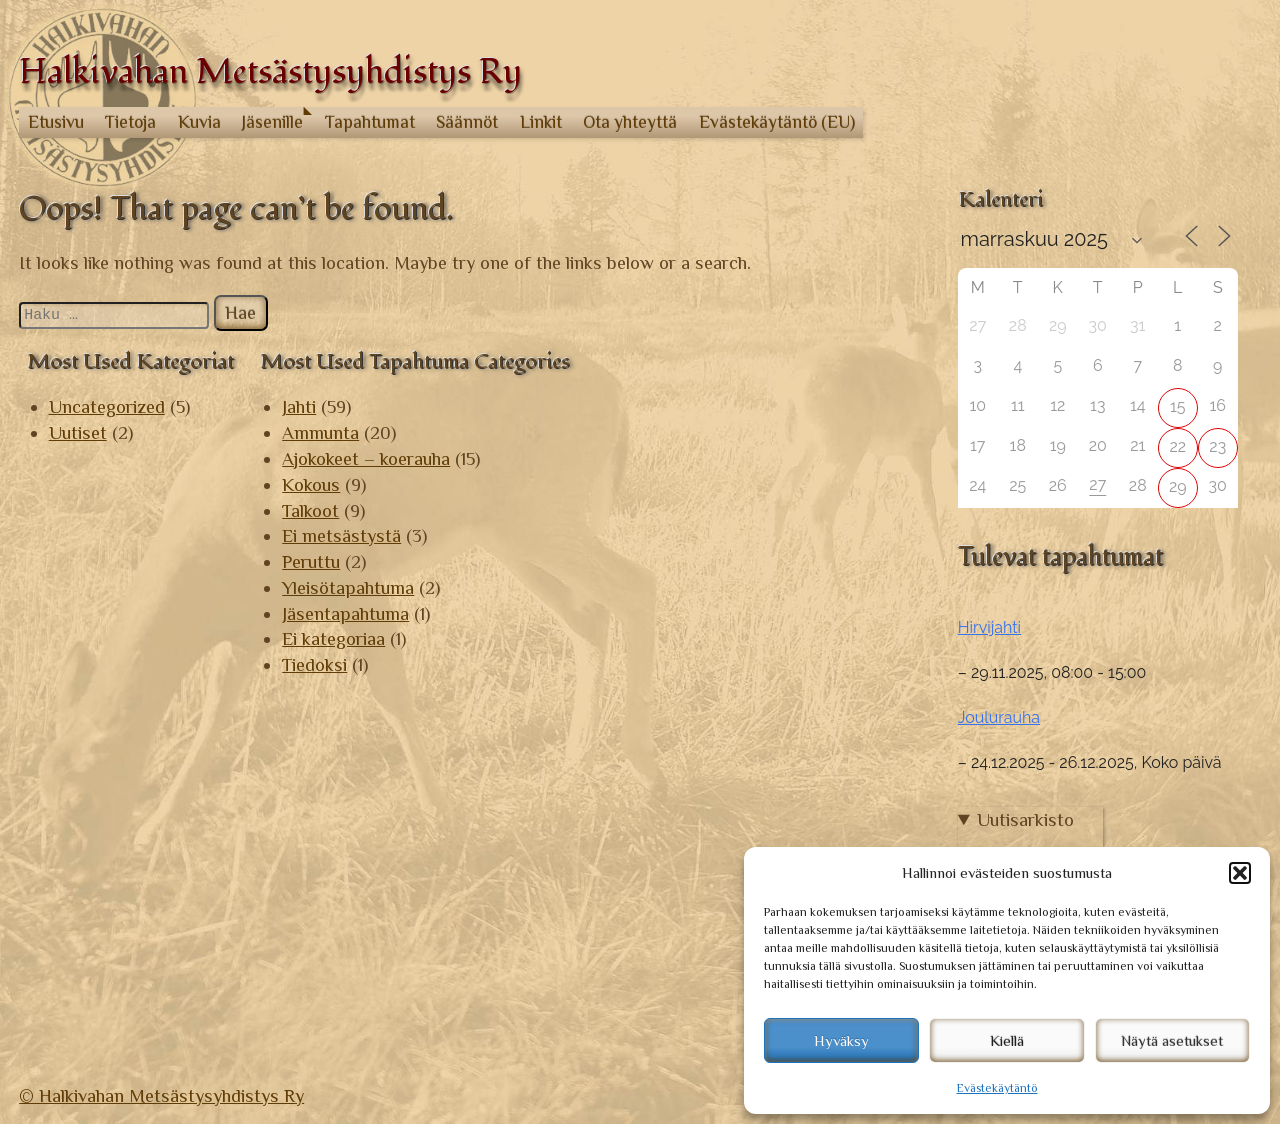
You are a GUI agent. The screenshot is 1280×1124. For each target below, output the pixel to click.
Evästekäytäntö (997, 1088)
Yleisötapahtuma (348, 587)
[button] (1240, 873)
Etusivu (56, 122)
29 (1178, 486)
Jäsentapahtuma (345, 613)
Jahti (299, 406)
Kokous (311, 484)
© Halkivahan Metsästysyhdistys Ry (161, 1095)
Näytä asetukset (1172, 1040)
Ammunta (320, 432)
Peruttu (311, 561)
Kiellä (1007, 1040)
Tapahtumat (370, 122)
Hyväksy (841, 1040)
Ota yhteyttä (630, 122)
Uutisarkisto (1025, 819)
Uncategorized (107, 406)
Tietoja (130, 122)
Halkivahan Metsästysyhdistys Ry (270, 72)
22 (1177, 446)
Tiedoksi (314, 664)
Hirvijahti (989, 627)
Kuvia (199, 122)
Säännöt (467, 122)
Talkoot (310, 510)
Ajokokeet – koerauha (366, 458)
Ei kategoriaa (333, 638)
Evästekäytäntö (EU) (777, 122)
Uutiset (78, 432)
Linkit (541, 122)
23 (1217, 446)
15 (1178, 406)
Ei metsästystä (341, 535)
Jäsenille (272, 122)
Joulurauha (999, 717)
